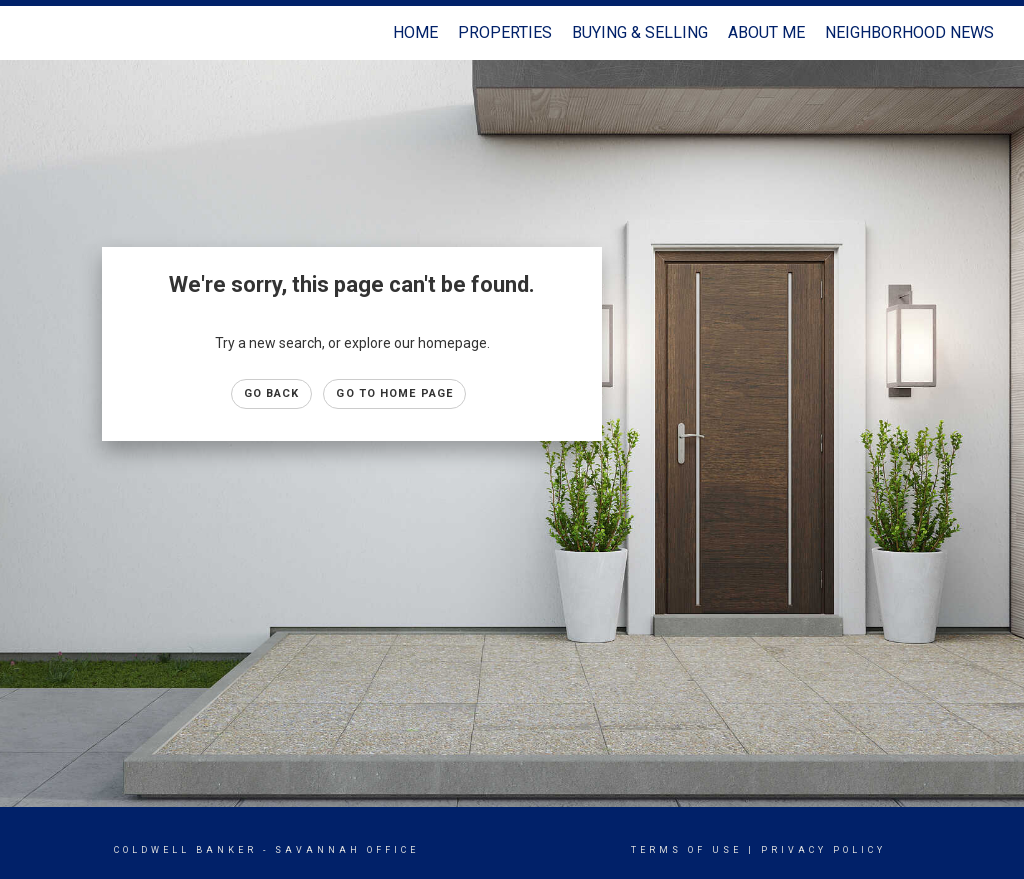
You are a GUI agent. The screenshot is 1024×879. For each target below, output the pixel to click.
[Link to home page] (37, 33)
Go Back (272, 393)
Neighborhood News (909, 32)
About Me (766, 32)
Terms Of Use (686, 850)
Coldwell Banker (185, 850)
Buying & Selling (640, 32)
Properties (505, 32)
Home (415, 32)
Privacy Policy (823, 850)
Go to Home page (394, 393)
